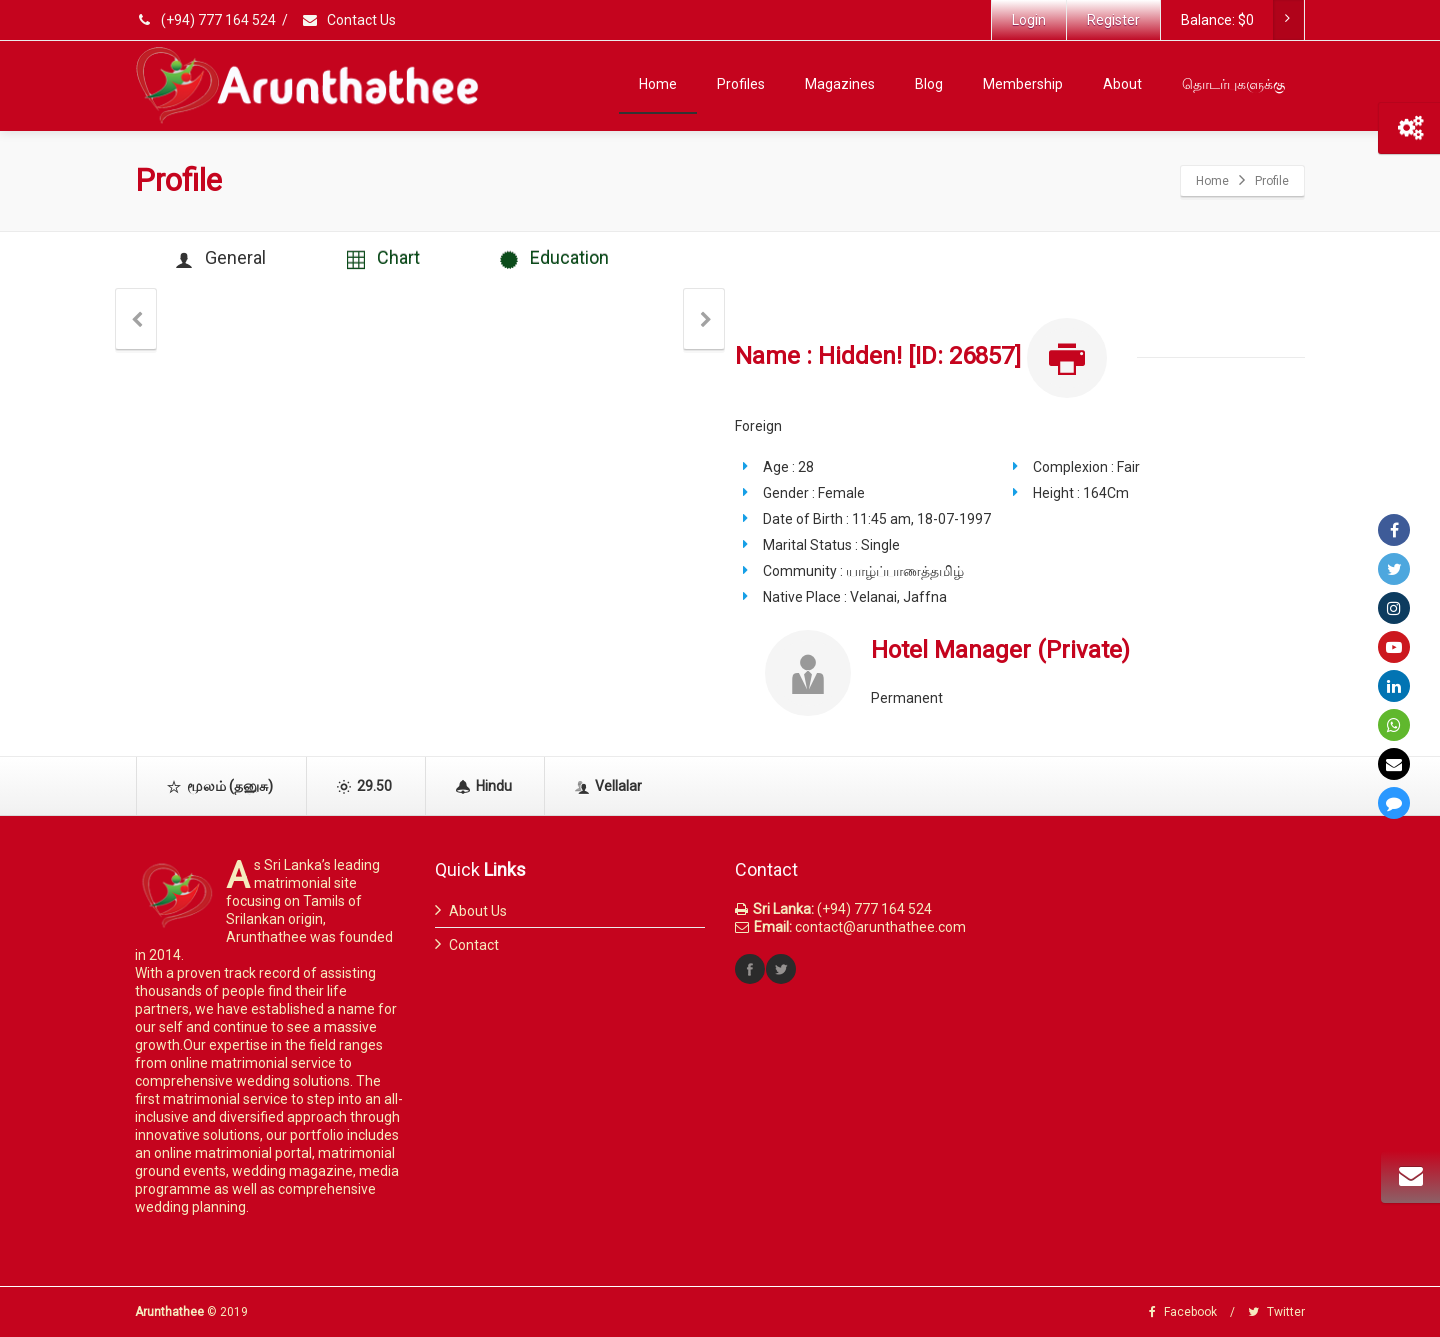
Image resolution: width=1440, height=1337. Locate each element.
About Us (478, 911)
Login (1029, 20)
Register (1113, 20)
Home (658, 84)
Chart (383, 258)
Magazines (840, 84)
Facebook (1183, 1312)
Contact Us (348, 20)
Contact (474, 945)
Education (555, 258)
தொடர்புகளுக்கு (1233, 84)
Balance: (1242, 20)
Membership (1023, 84)
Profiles (741, 84)
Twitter (1276, 1312)
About (1122, 84)
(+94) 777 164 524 (207, 20)
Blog (929, 84)
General (220, 258)
